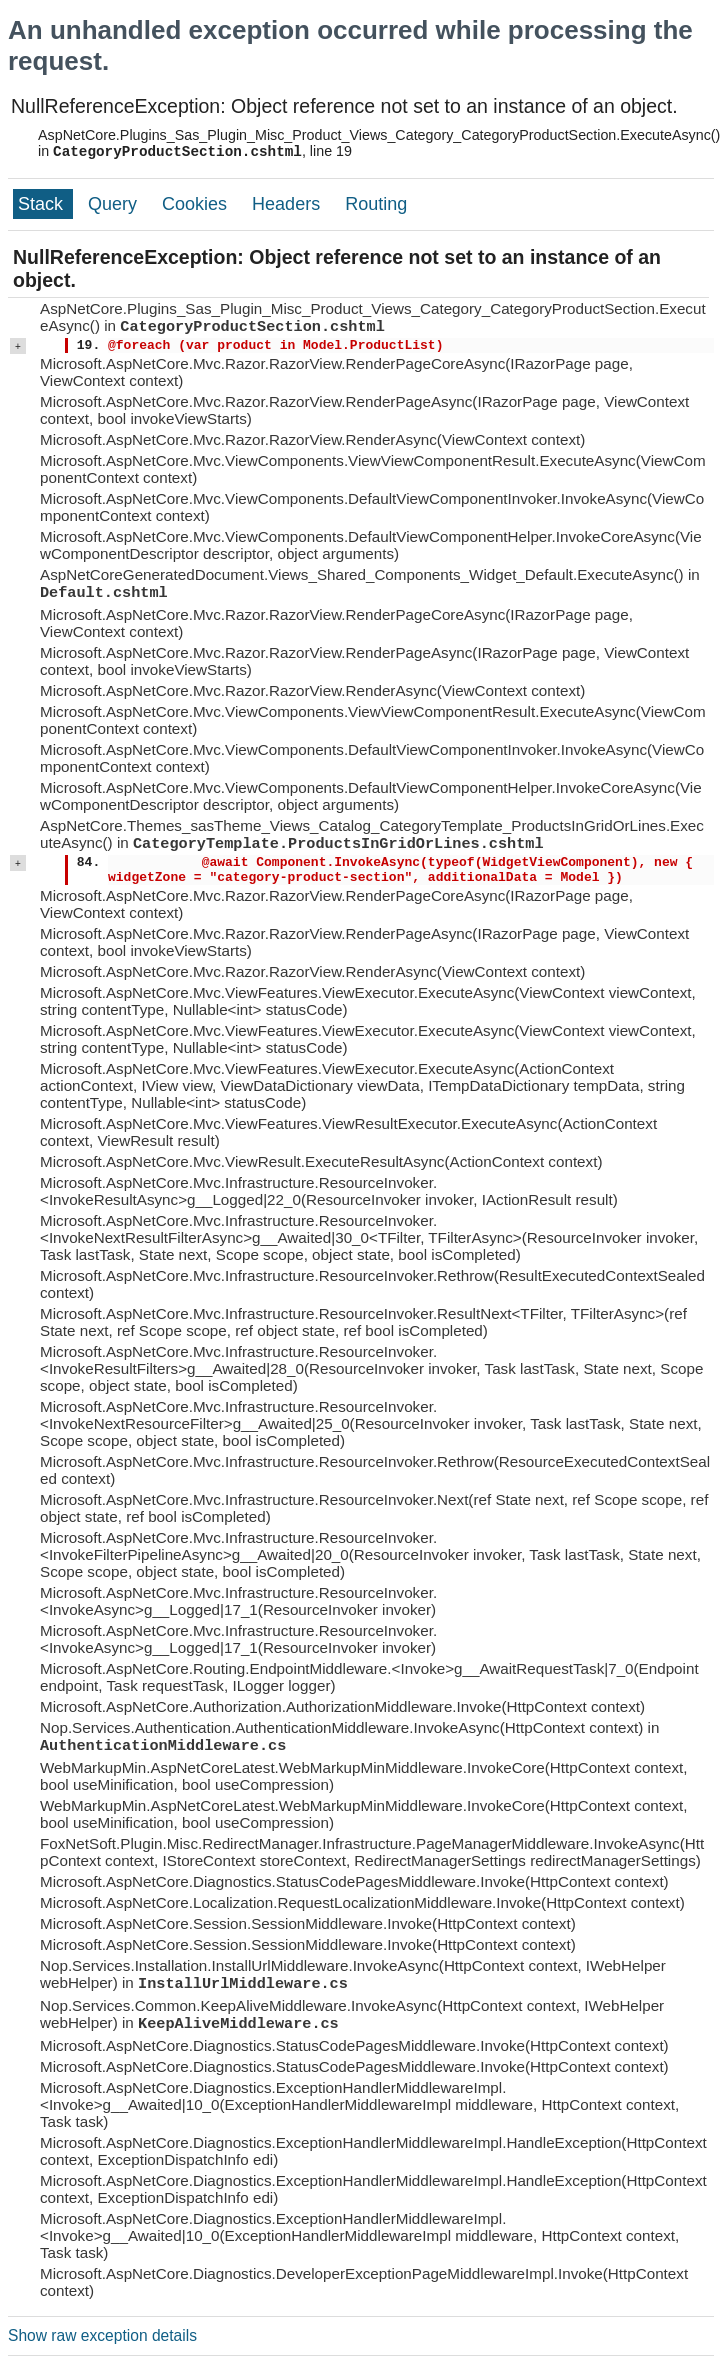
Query (115, 204)
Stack (43, 204)
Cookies (197, 204)
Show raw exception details (102, 2335)
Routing (376, 204)
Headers (288, 204)
